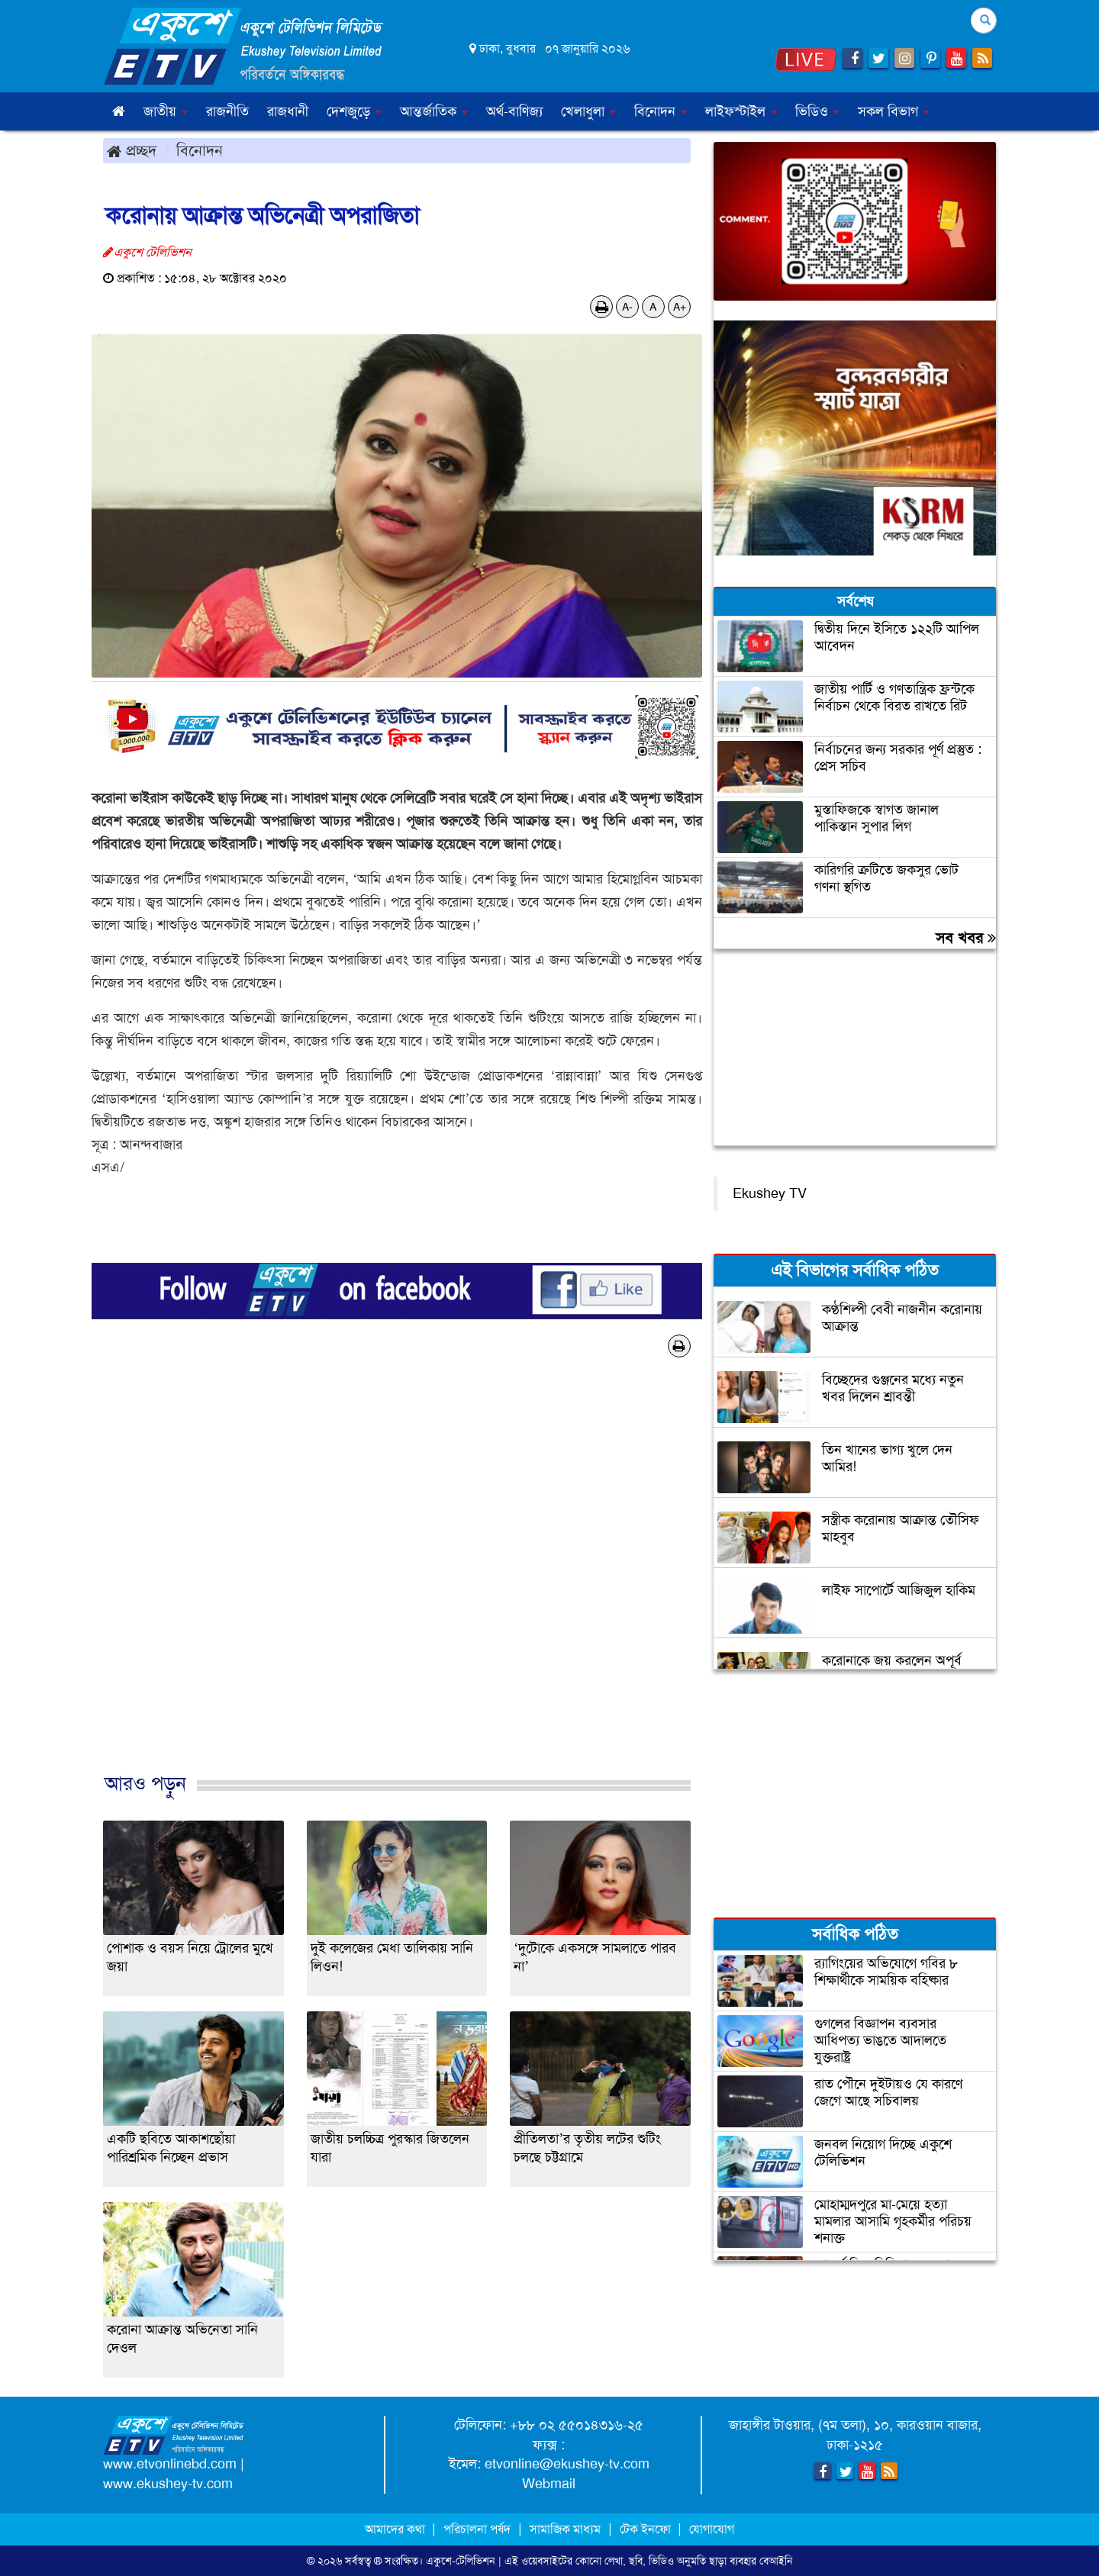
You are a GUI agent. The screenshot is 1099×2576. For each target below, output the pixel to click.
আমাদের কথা (396, 2529)
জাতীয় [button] (165, 111)
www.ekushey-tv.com (168, 2484)
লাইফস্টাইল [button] (741, 111)
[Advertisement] (397, 1581)
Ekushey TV (770, 1193)
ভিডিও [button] (817, 111)
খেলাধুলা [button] (588, 111)
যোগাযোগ (711, 2529)
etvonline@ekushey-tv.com (567, 2464)
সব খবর (966, 938)
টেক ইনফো (647, 2529)
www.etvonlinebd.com (170, 2464)
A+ (679, 307)
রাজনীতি (227, 111)
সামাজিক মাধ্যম (565, 2529)
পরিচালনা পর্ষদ (477, 2529)
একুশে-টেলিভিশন (460, 2561)
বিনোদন (199, 150)
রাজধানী (287, 111)
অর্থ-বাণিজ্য (514, 111)
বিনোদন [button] (660, 111)
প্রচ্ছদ (131, 150)
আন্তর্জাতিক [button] (434, 111)
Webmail (548, 2484)
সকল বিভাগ (894, 111)
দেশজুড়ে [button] (354, 111)
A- (627, 307)
